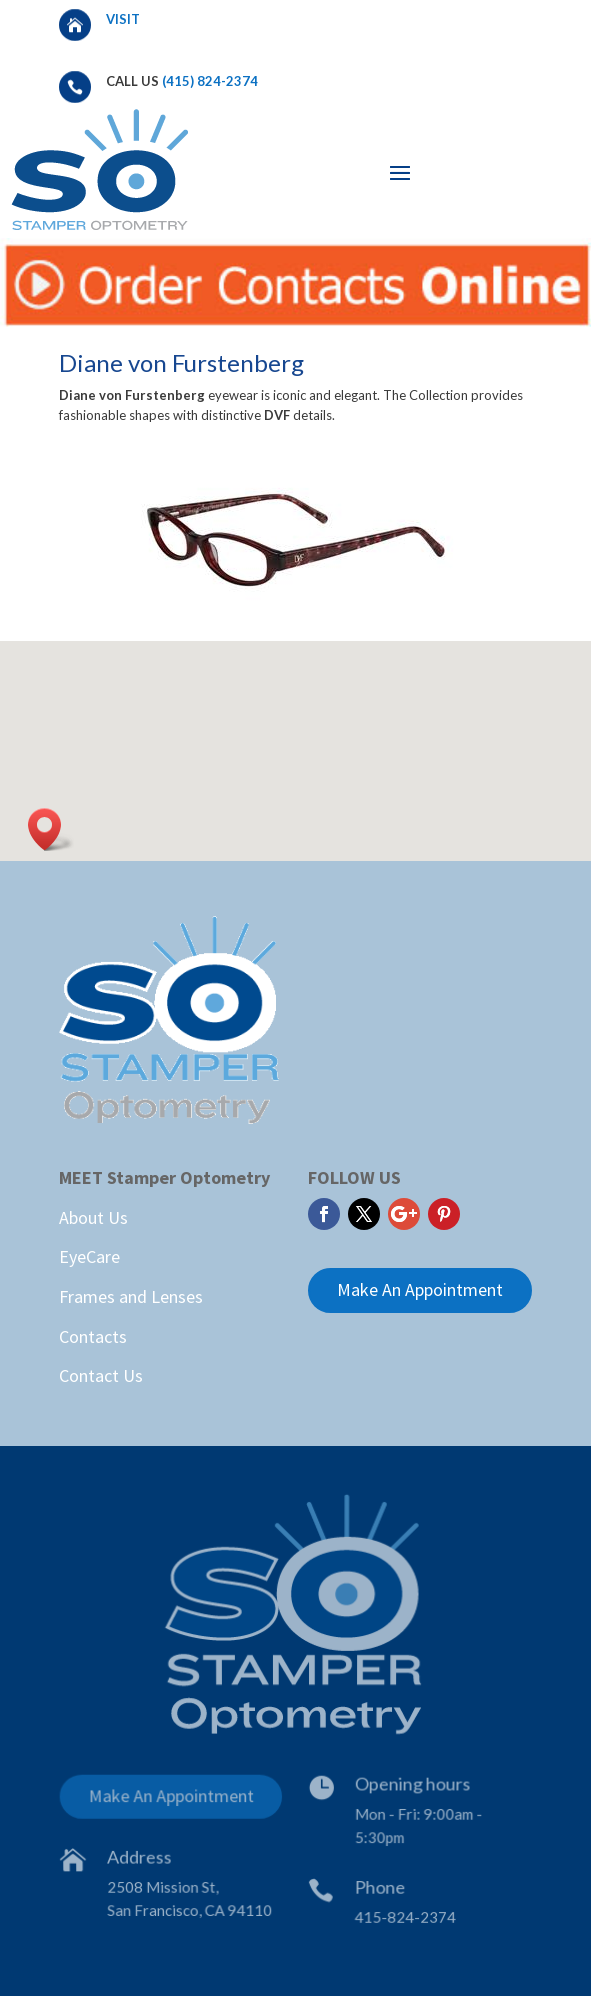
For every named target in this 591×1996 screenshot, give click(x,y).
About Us (93, 1217)
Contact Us (101, 1375)
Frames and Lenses (131, 1296)
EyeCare (89, 1256)
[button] (51, 829)
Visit (124, 19)
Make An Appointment (420, 1289)
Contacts (93, 1336)
